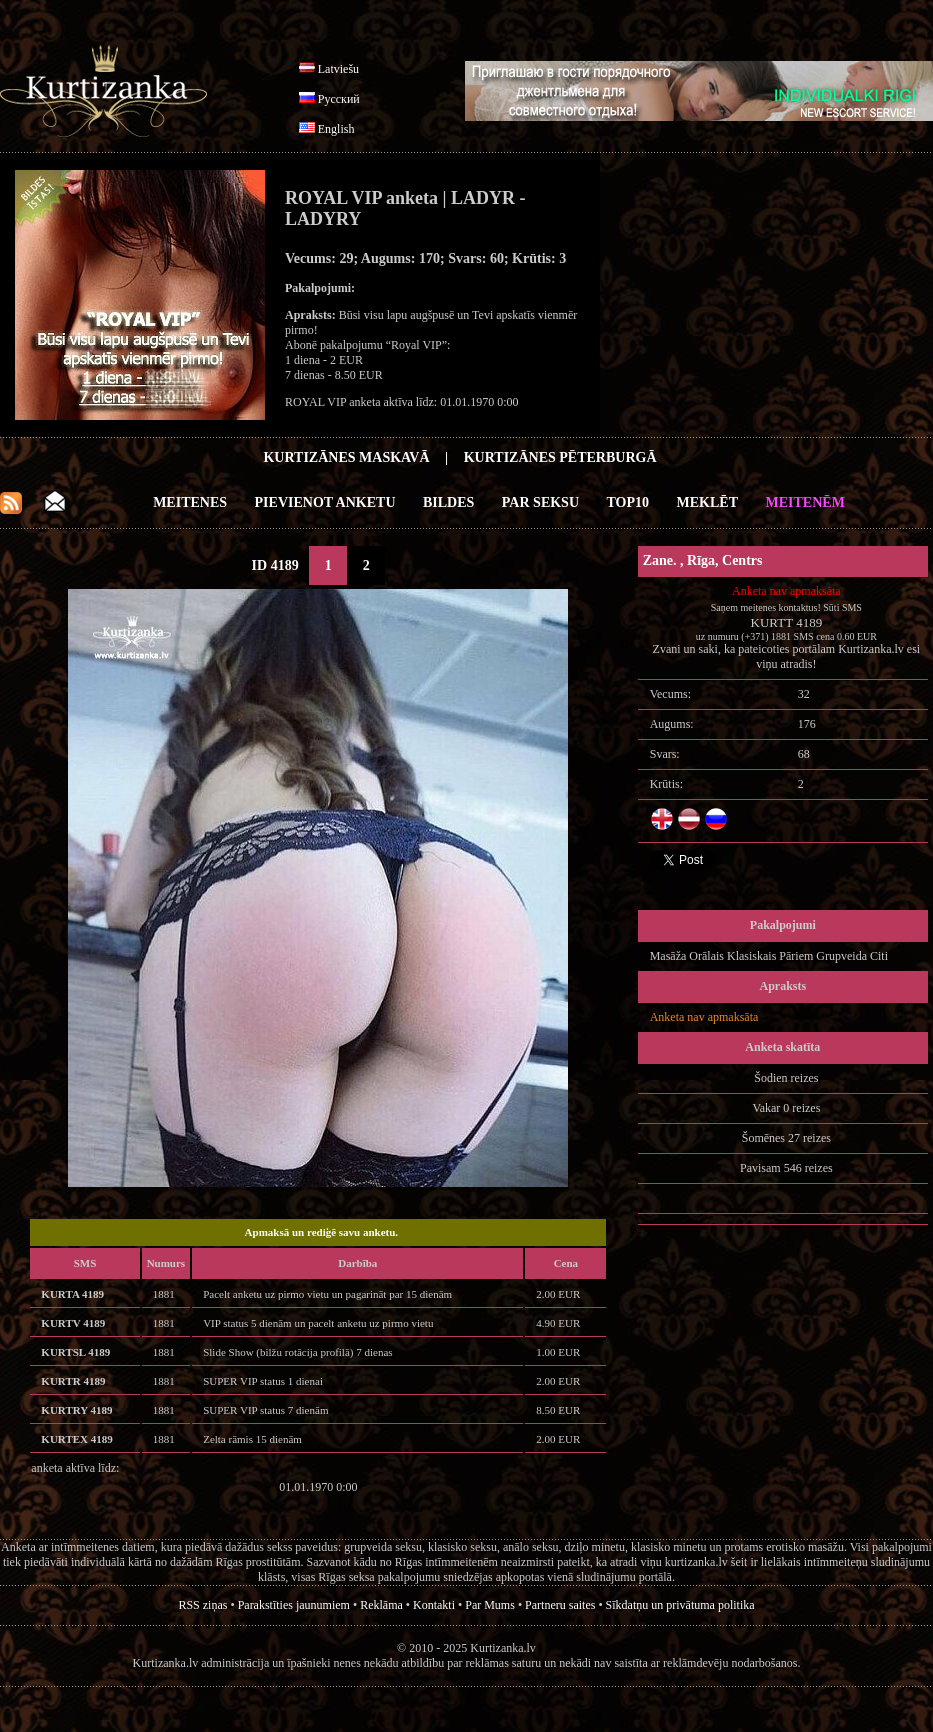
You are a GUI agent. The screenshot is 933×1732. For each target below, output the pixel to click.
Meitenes (190, 502)
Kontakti (434, 1605)
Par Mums (490, 1605)
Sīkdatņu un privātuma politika (680, 1605)
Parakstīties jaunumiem (294, 1605)
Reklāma (381, 1605)
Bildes (448, 502)
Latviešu (338, 69)
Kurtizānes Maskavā (346, 457)
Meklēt (707, 502)
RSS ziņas (202, 1605)
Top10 (628, 502)
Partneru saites (560, 1605)
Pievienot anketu (325, 502)
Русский (339, 99)
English (336, 129)
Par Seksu (540, 502)
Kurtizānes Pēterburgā (560, 457)
